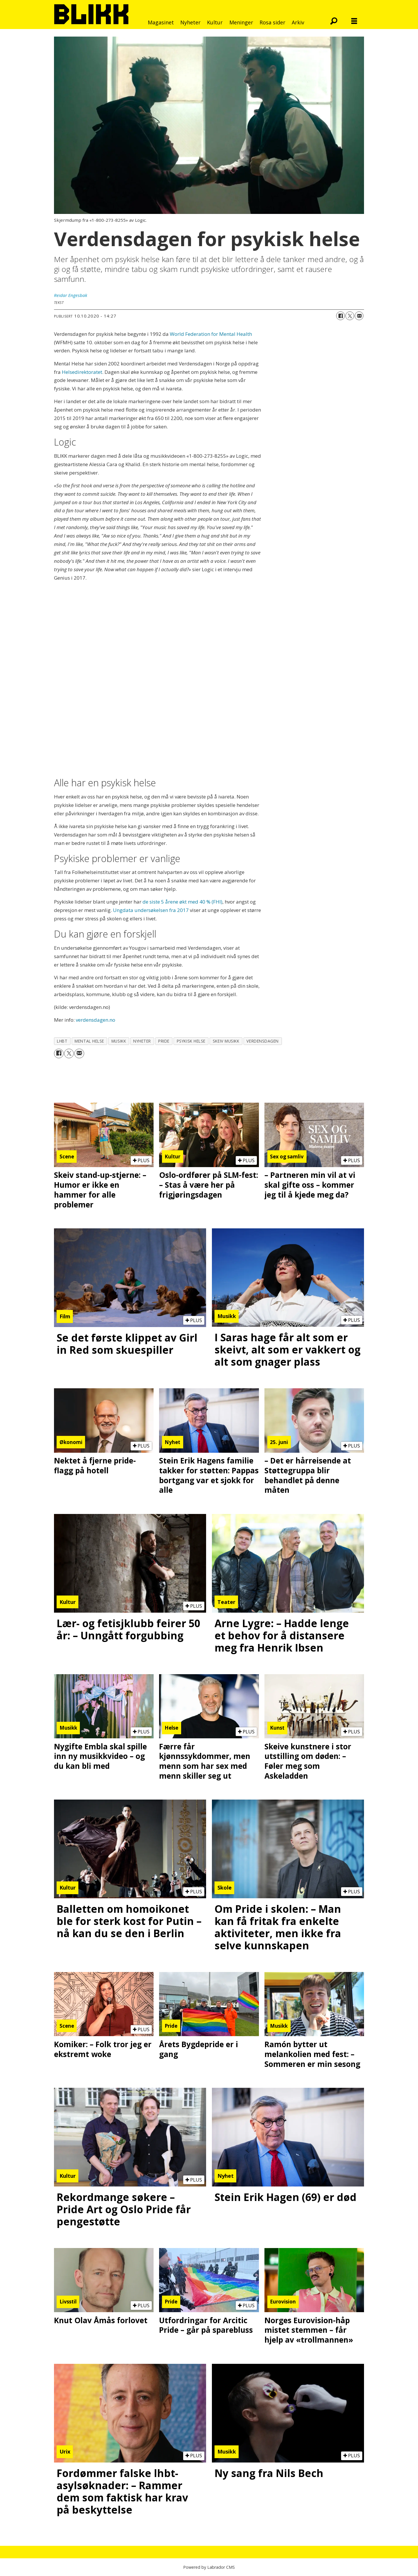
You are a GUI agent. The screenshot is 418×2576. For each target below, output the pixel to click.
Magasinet (161, 22)
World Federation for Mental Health (211, 334)
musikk (118, 1041)
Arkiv (298, 22)
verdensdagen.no (95, 1019)
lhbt (62, 1041)
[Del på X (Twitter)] (349, 315)
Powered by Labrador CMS (209, 2567)
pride (164, 1041)
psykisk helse (191, 1041)
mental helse (89, 1041)
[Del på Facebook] (340, 315)
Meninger (241, 22)
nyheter (142, 1041)
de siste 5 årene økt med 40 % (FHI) (182, 901)
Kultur (215, 22)
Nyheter (190, 22)
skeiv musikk (226, 1041)
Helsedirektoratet (82, 372)
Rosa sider (272, 22)
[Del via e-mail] (359, 315)
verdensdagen (262, 1041)
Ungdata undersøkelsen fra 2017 (151, 910)
